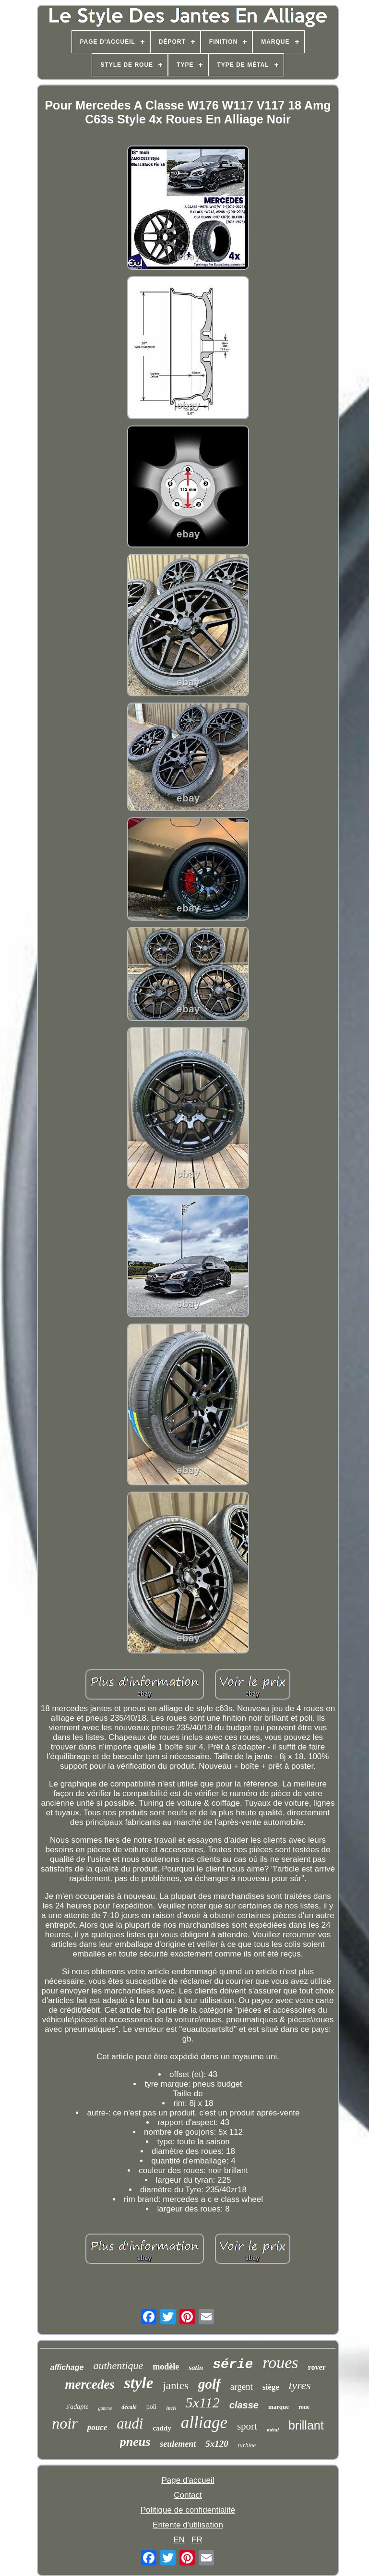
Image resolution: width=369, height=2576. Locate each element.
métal (273, 2429)
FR (196, 2539)
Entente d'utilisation (188, 2524)
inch (171, 2408)
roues (280, 2362)
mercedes (89, 2384)
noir (64, 2423)
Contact (188, 2495)
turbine (247, 2445)
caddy (162, 2428)
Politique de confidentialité (188, 2510)
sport (247, 2426)
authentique (118, 2365)
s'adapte (77, 2406)
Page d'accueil (187, 2480)
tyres (300, 2385)
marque (278, 2406)
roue (303, 2407)
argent (241, 2387)
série (233, 2364)
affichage (66, 2367)
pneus (135, 2442)
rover (317, 2367)
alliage (204, 2422)
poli (151, 2406)
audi (130, 2423)
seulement (178, 2444)
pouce (97, 2427)
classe (244, 2405)
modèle (166, 2366)
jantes (176, 2386)
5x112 (203, 2402)
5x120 (216, 2444)
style (138, 2383)
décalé (128, 2407)
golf (209, 2384)
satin (196, 2367)
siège (270, 2387)
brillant (306, 2425)
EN (179, 2539)
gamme (105, 2408)
